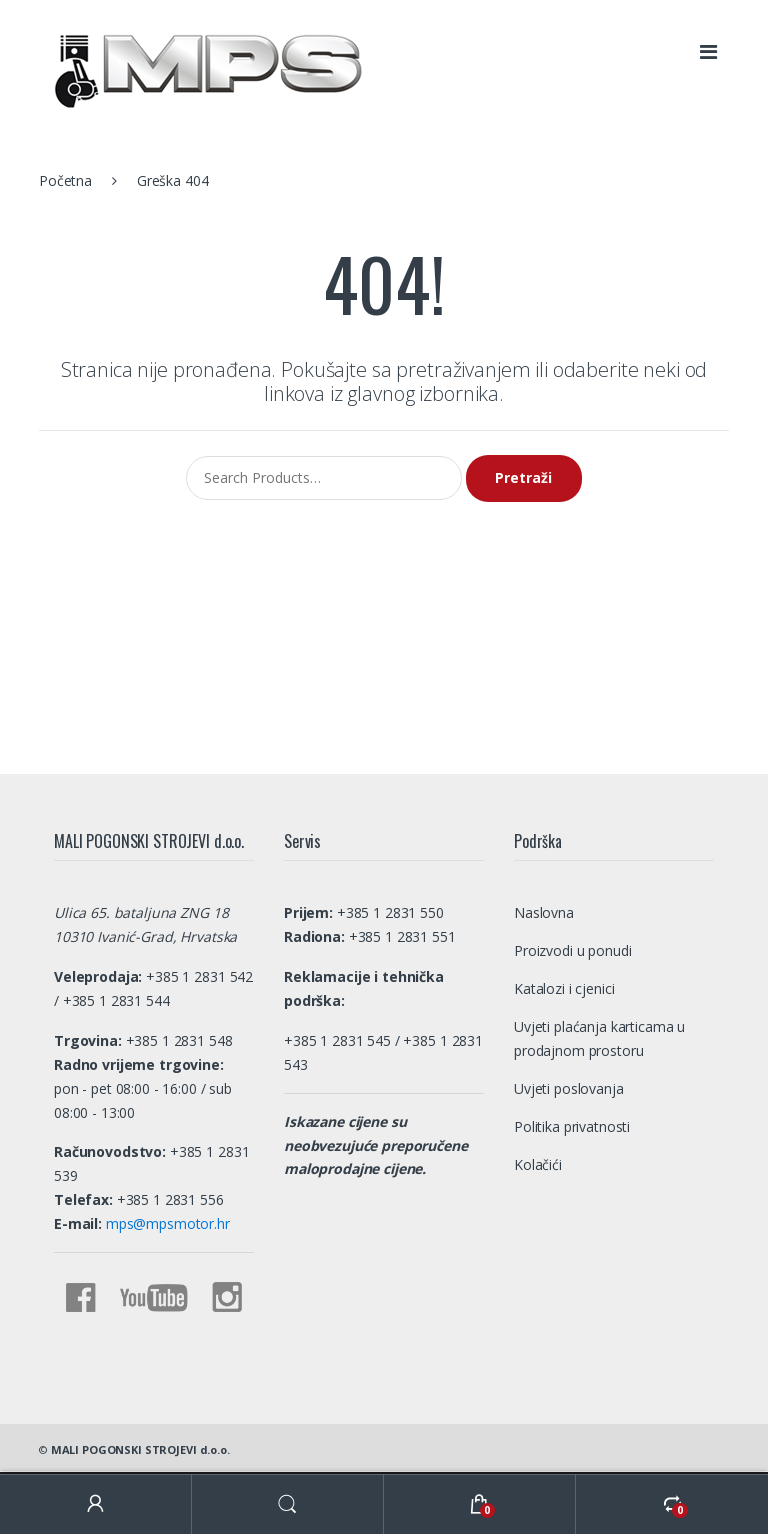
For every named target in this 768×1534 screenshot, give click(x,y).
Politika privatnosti (572, 1126)
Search (288, 1504)
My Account (96, 1504)
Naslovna (544, 912)
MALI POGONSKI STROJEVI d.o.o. (140, 1449)
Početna (65, 180)
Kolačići (538, 1164)
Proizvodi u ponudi (572, 950)
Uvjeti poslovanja (569, 1088)
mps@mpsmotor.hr (166, 1223)
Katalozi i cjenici (564, 988)
